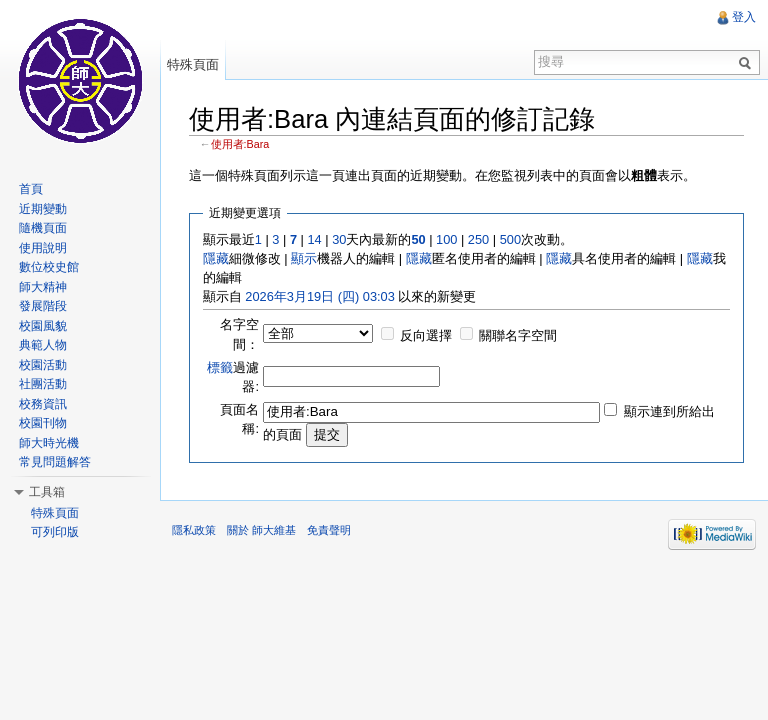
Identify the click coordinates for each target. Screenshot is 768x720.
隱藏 (216, 258)
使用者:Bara (240, 144)
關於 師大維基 (261, 530)
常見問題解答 (55, 462)
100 (446, 239)
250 (478, 239)
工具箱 (47, 492)
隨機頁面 (43, 228)
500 (510, 239)
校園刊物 (43, 423)
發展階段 (43, 306)
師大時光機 (49, 443)
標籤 (220, 367)
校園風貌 (43, 326)
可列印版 (55, 532)
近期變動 (43, 209)
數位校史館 (49, 267)
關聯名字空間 (518, 335)
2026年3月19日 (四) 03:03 (319, 296)
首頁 (31, 189)
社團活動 (43, 384)
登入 (744, 17)
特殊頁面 (193, 64)
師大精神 (43, 287)
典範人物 (43, 345)
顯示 (304, 258)
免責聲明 (329, 530)
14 (314, 239)
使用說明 (43, 248)
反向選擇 (426, 335)
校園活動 (43, 365)
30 (339, 239)
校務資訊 (43, 404)
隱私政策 (194, 530)
